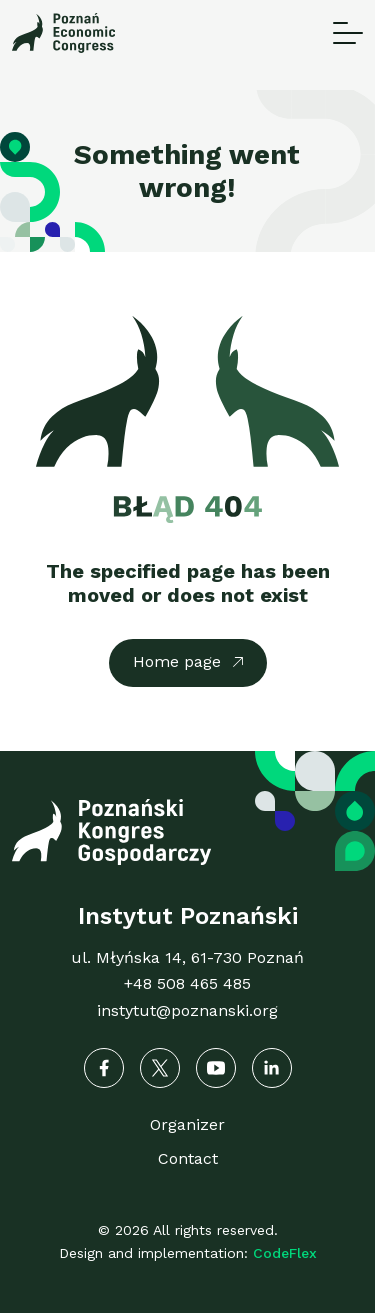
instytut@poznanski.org (187, 1010)
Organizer (187, 1124)
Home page (177, 661)
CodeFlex (285, 1253)
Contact (188, 1158)
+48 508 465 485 (187, 983)
